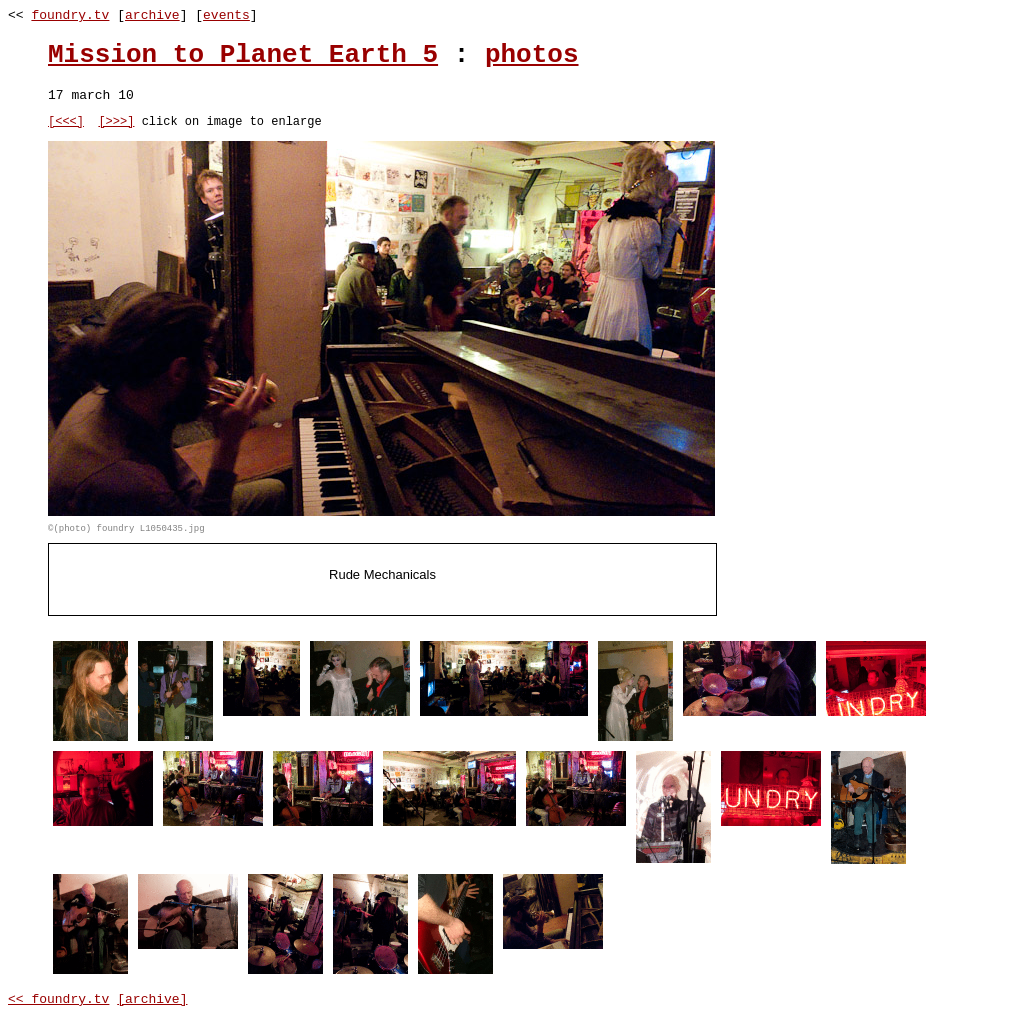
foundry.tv (70, 15)
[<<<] (66, 123)
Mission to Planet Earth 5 (243, 55)
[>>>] (116, 123)
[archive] (152, 1002)
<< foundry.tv (58, 1002)
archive (152, 15)
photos (532, 55)
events (226, 15)
